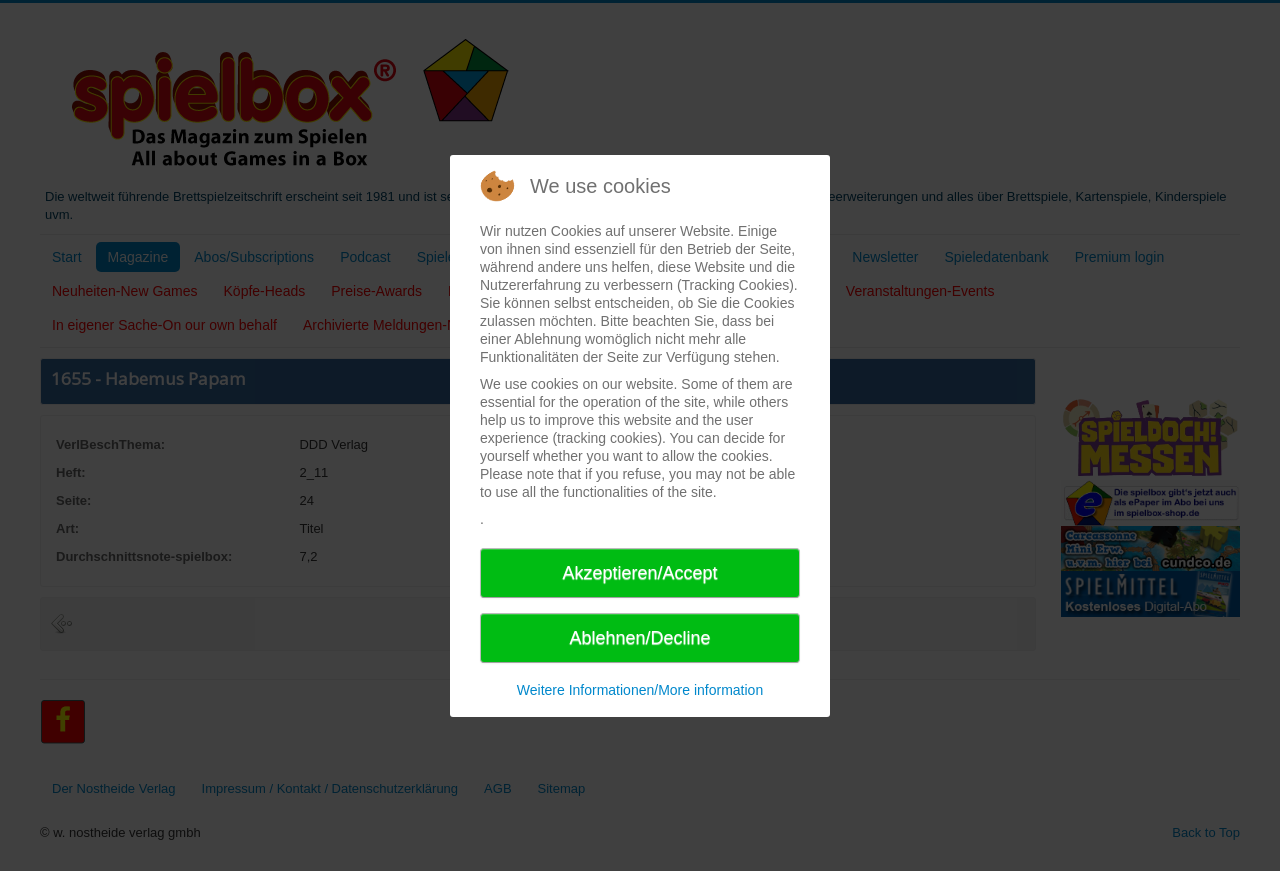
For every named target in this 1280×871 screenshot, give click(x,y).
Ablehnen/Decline (639, 638)
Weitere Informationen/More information (640, 690)
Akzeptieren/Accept (639, 573)
